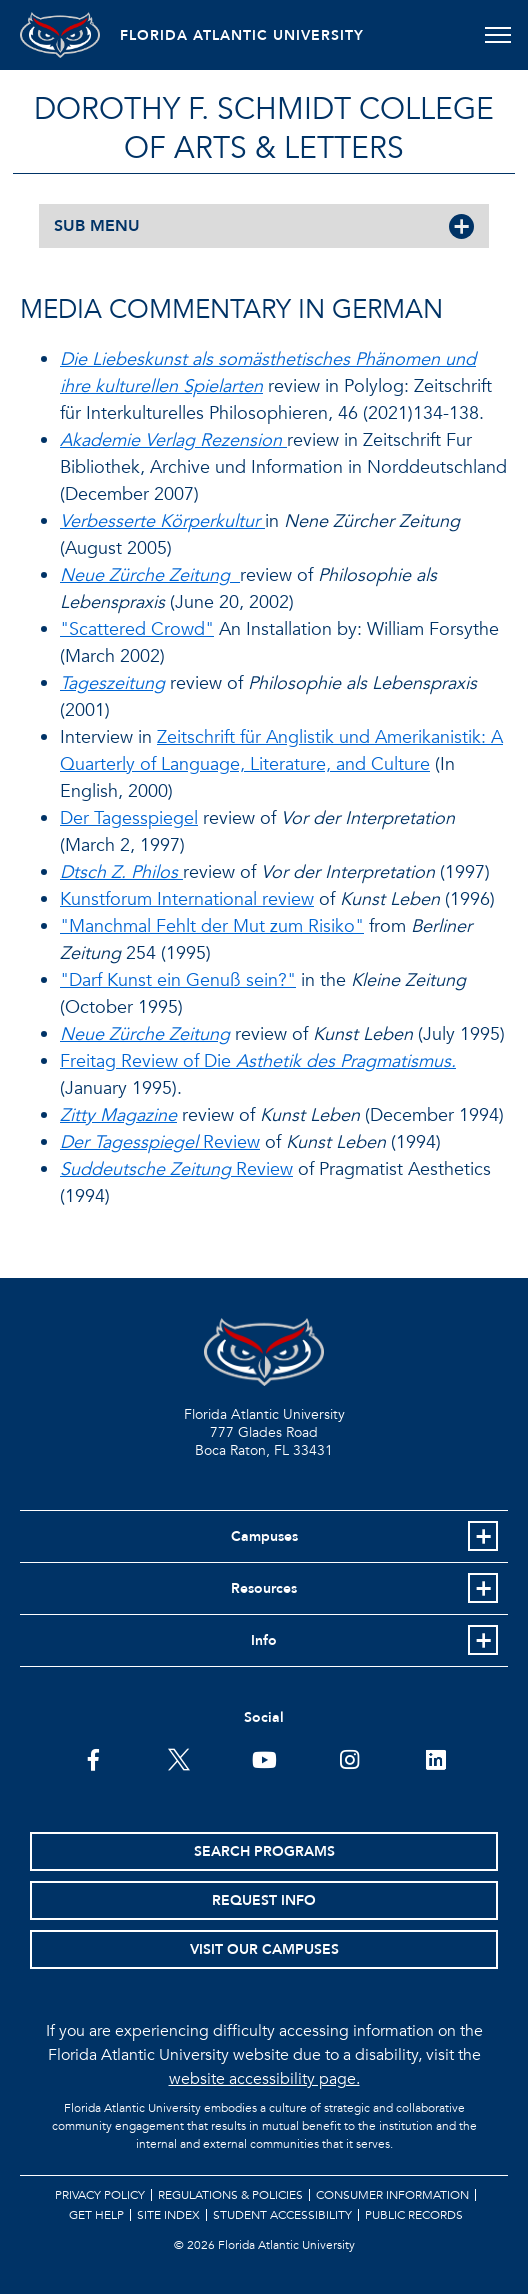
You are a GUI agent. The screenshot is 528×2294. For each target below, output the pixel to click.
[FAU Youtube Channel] (264, 1758)
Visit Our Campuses (264, 1949)
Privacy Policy (100, 2195)
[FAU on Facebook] (93, 1758)
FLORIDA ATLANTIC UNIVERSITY (242, 35)
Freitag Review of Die (258, 1061)
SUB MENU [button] (97, 226)
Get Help (96, 2215)
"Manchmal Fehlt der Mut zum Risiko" (212, 926)
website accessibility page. (264, 2079)
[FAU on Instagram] (349, 1758)
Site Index (168, 2215)
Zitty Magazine (118, 1115)
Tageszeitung (112, 683)
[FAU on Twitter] (178, 1758)
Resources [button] (264, 1588)
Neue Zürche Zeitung (145, 1034)
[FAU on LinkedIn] (435, 1758)
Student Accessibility (282, 2215)
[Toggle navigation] (497, 35)
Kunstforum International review (187, 899)
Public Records (414, 2215)
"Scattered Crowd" (137, 629)
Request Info (264, 1900)
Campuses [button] (264, 1536)
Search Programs (264, 1851)
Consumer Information (392, 2195)
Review (160, 1142)
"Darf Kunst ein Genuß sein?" (178, 980)
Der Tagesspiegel (129, 818)
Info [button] (264, 1640)
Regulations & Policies (230, 2195)
